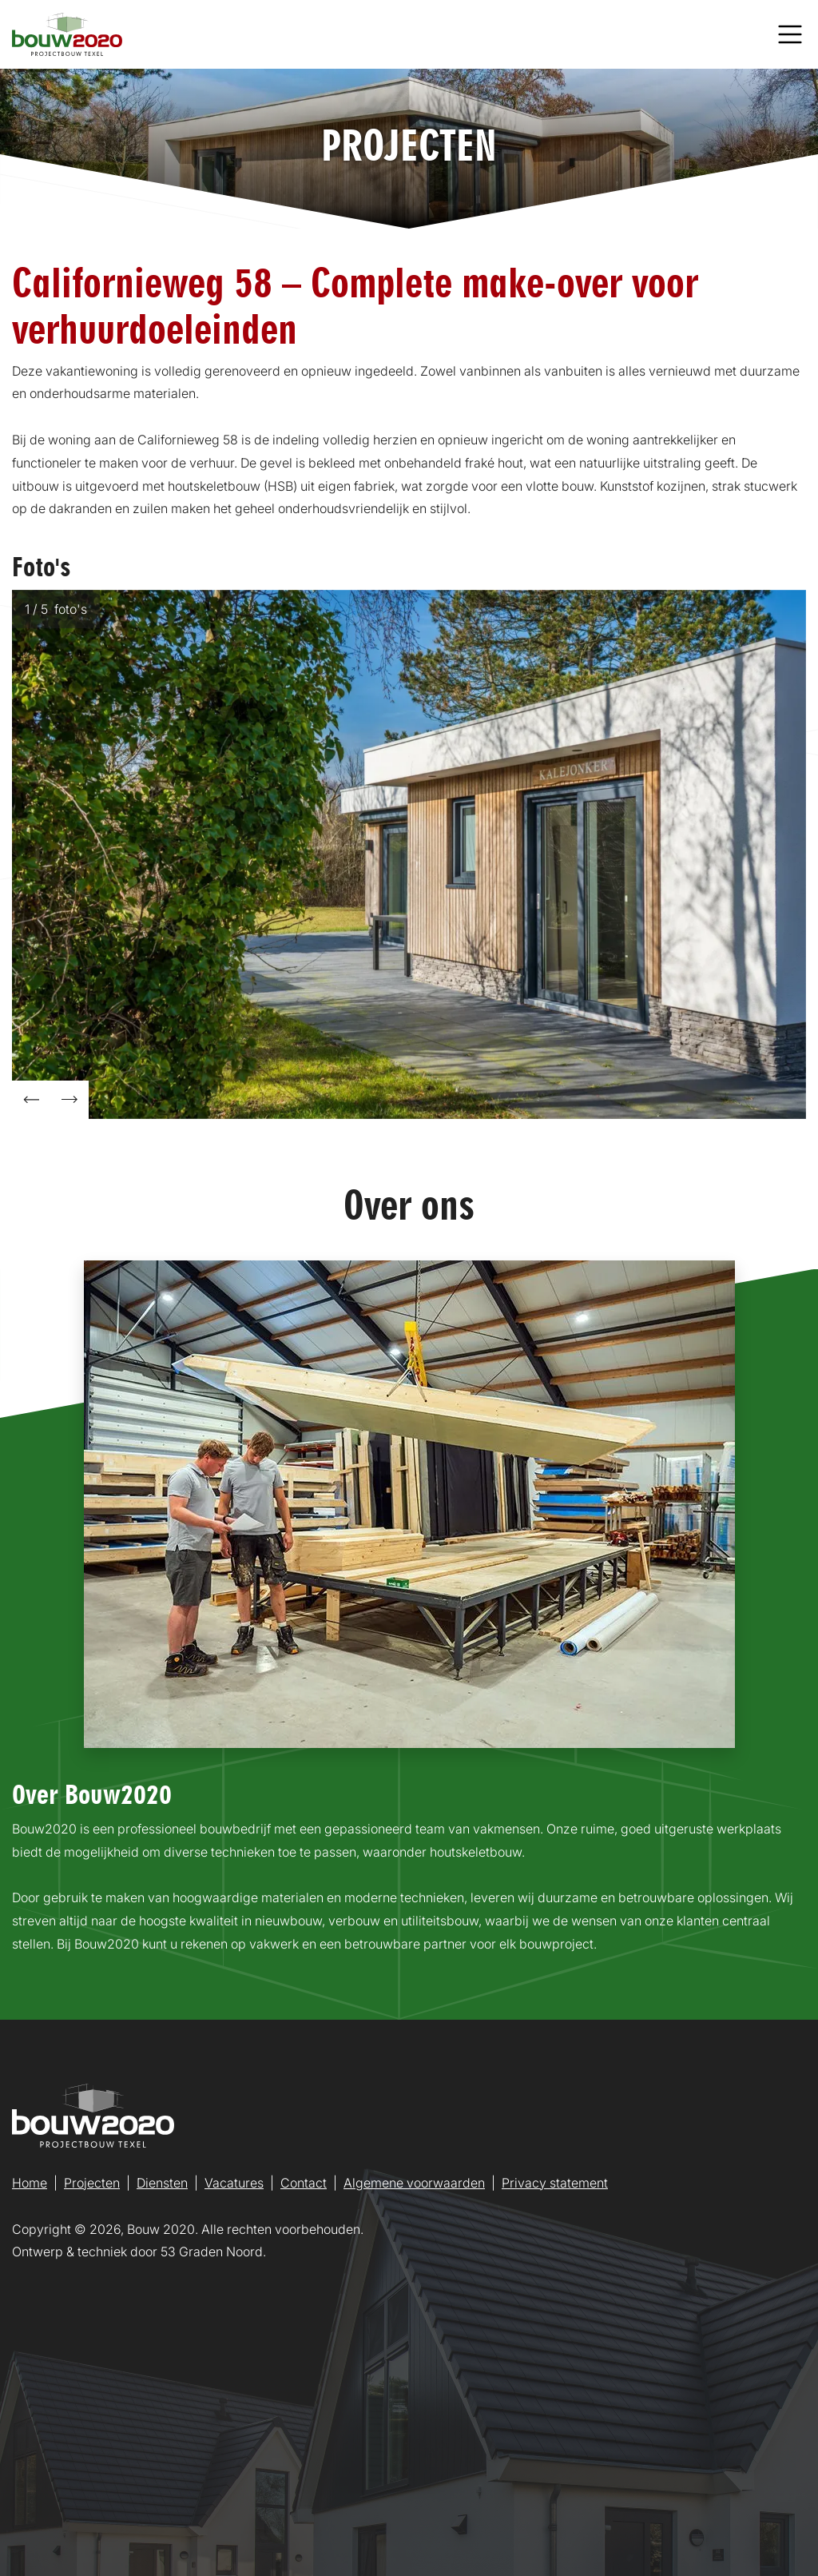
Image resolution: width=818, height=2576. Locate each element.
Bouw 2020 (161, 2229)
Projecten (92, 2183)
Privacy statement (555, 2183)
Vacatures (234, 2183)
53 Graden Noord (212, 2251)
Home (29, 2183)
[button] (31, 1100)
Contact (303, 2183)
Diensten (162, 2183)
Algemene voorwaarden (414, 2183)
